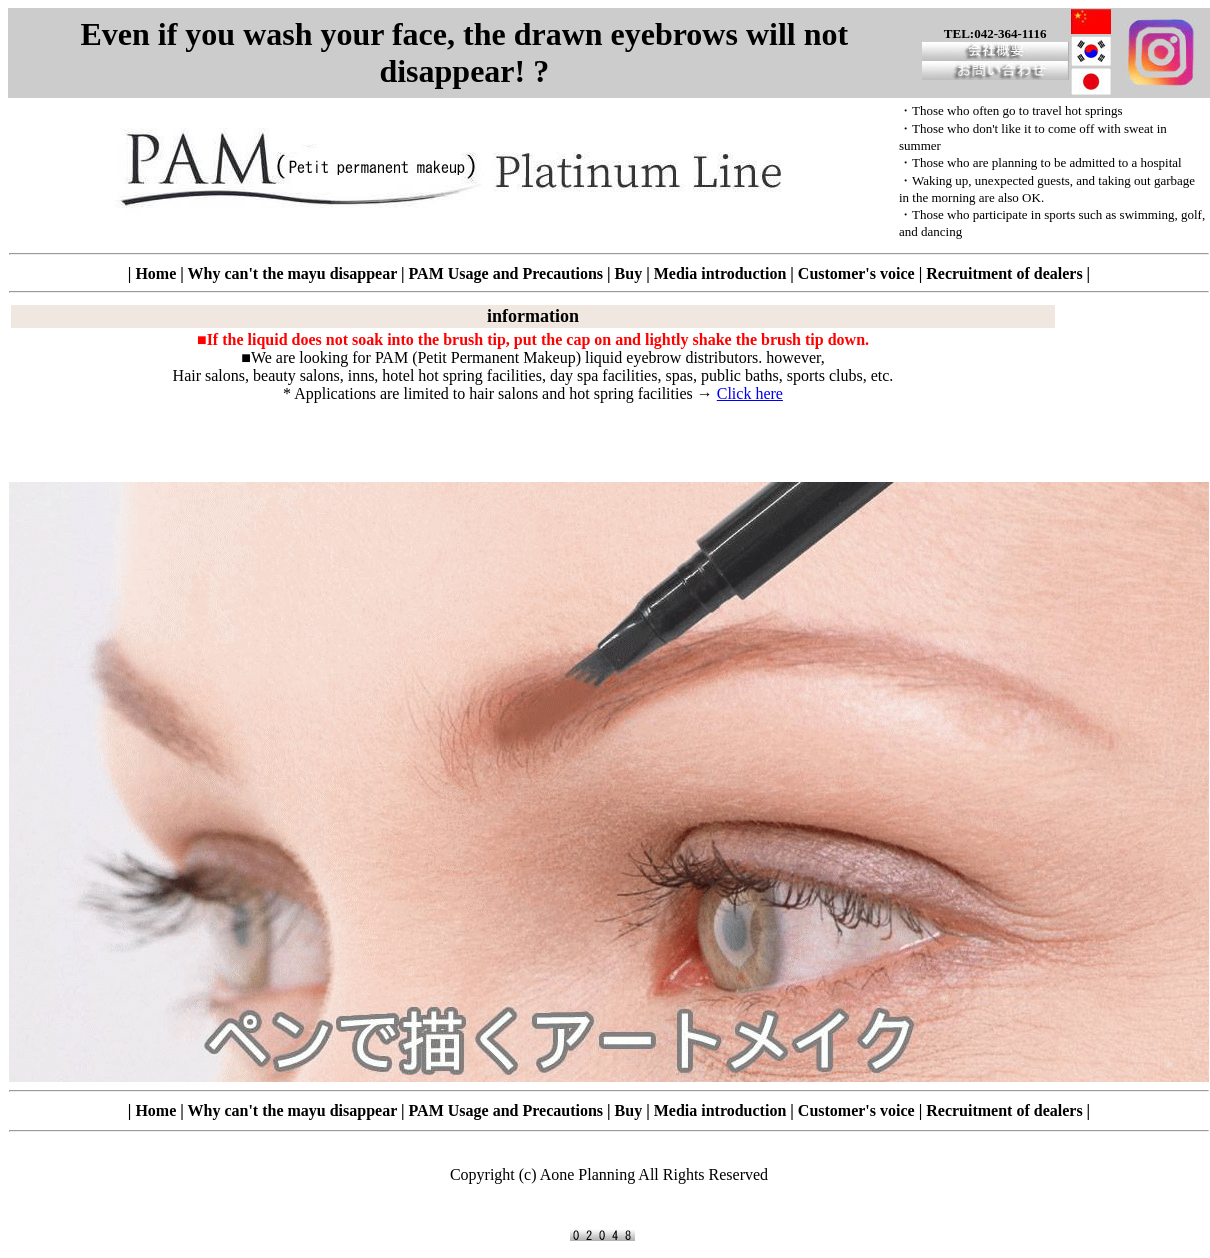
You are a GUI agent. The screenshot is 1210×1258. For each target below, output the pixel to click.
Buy (629, 273)
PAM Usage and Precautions (506, 273)
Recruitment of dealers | (1008, 273)
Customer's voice (856, 273)
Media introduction (720, 273)
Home (155, 273)
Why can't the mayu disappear (292, 273)
